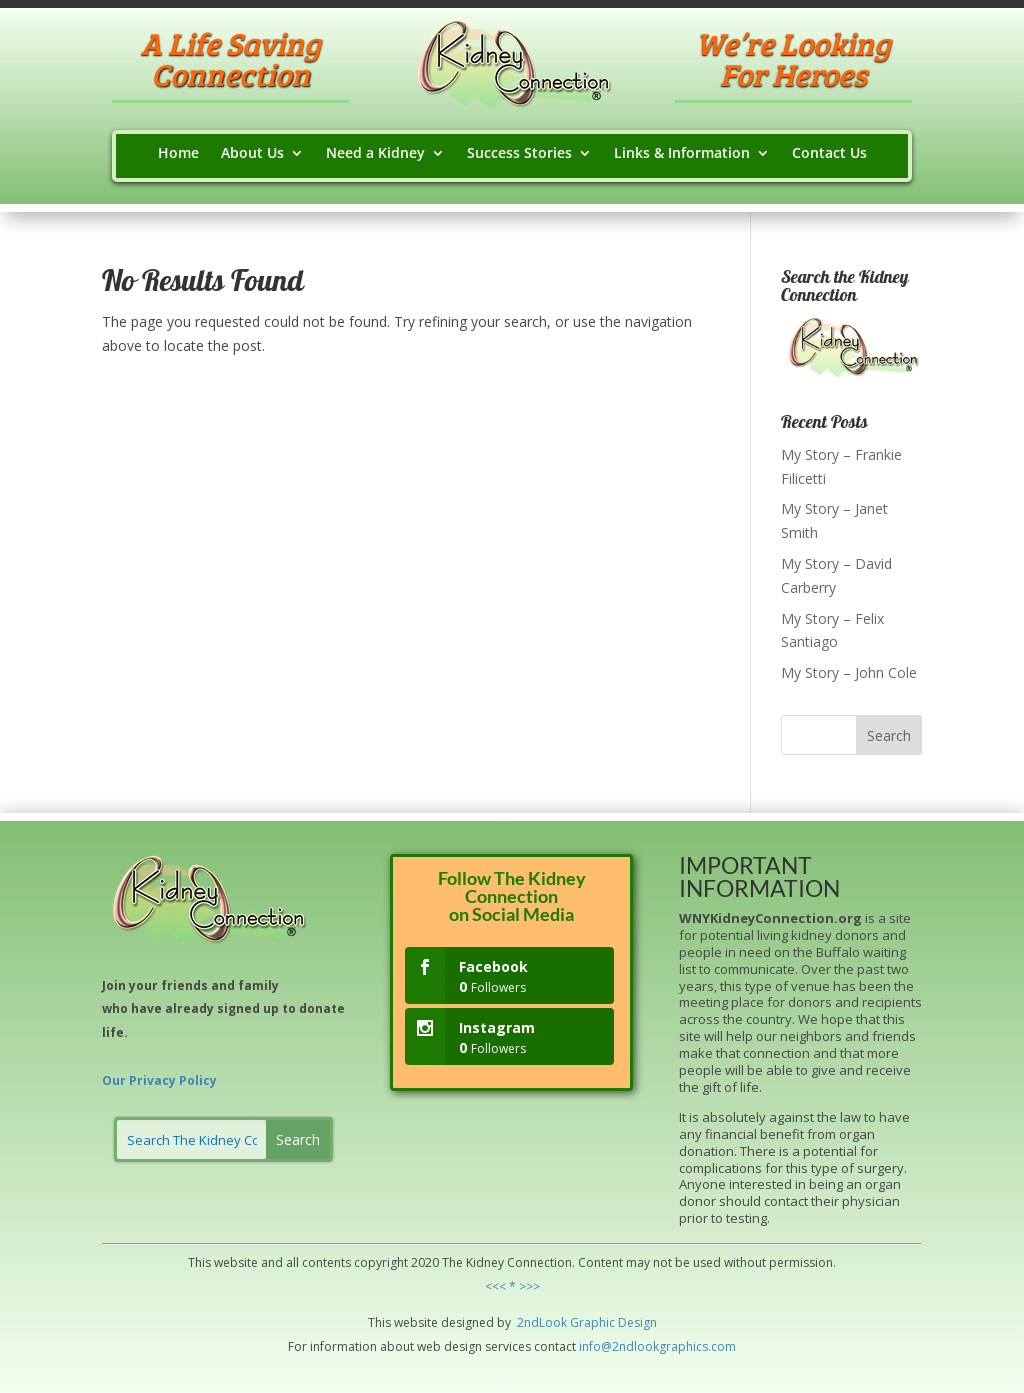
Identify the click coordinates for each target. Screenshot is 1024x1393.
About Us (252, 154)
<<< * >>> (512, 1286)
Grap (583, 1322)
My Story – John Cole (849, 672)
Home (178, 154)
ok (560, 1322)
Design (636, 1322)
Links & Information (682, 154)
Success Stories (519, 154)
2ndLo (533, 1322)
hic (607, 1322)
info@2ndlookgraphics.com (657, 1346)
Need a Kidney (375, 154)
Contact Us (829, 154)
